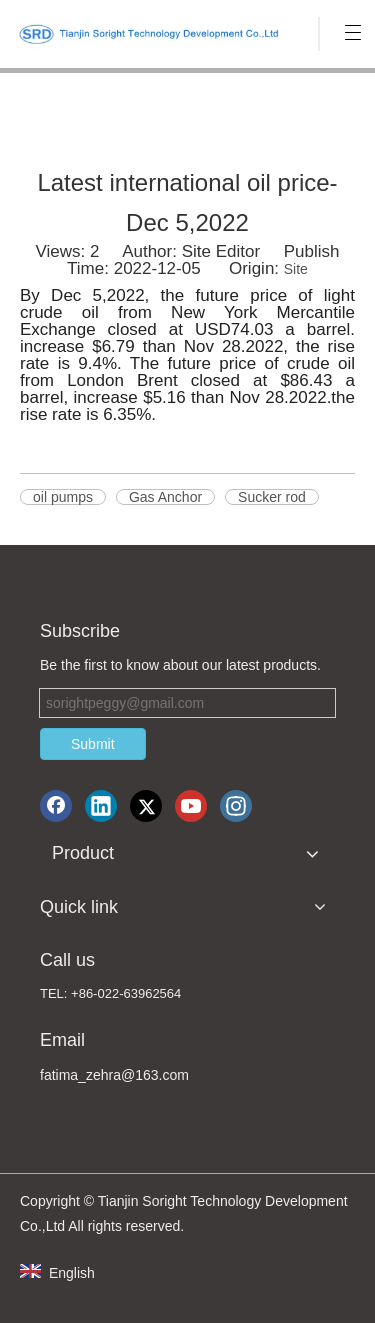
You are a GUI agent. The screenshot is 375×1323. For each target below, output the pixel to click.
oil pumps (63, 497)
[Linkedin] (101, 806)
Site (296, 269)
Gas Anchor (165, 497)
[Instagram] (236, 806)
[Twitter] (146, 806)
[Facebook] (56, 806)
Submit (93, 744)
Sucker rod (272, 497)
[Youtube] (191, 806)
